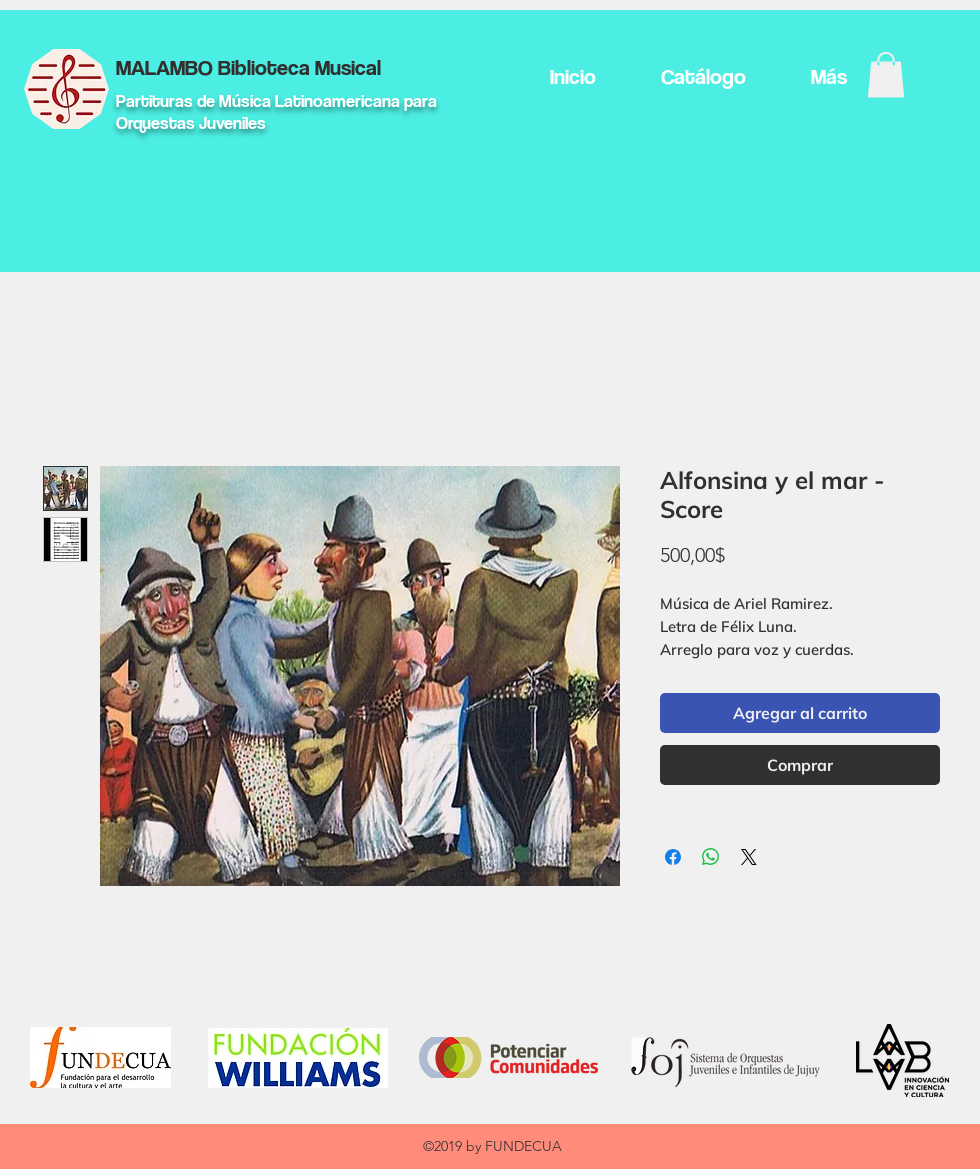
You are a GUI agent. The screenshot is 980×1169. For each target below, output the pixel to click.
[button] (886, 74)
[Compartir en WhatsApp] (711, 857)
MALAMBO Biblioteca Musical (248, 67)
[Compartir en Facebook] (673, 857)
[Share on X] (749, 857)
